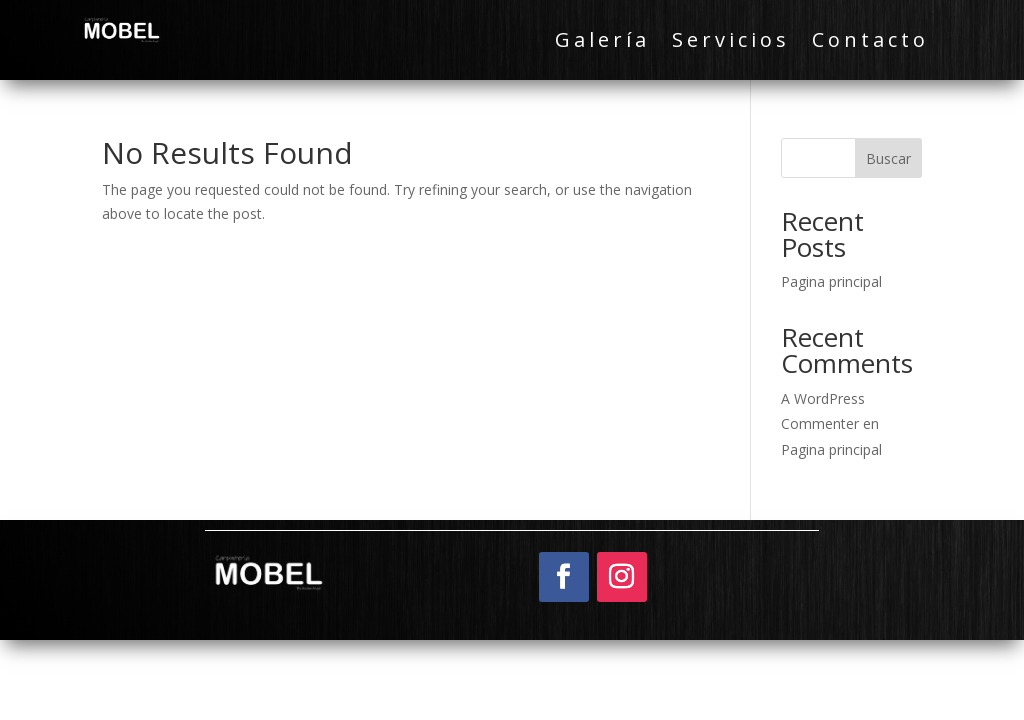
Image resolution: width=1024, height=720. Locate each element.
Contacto (870, 43)
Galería (602, 43)
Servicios (731, 43)
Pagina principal (831, 281)
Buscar (888, 158)
